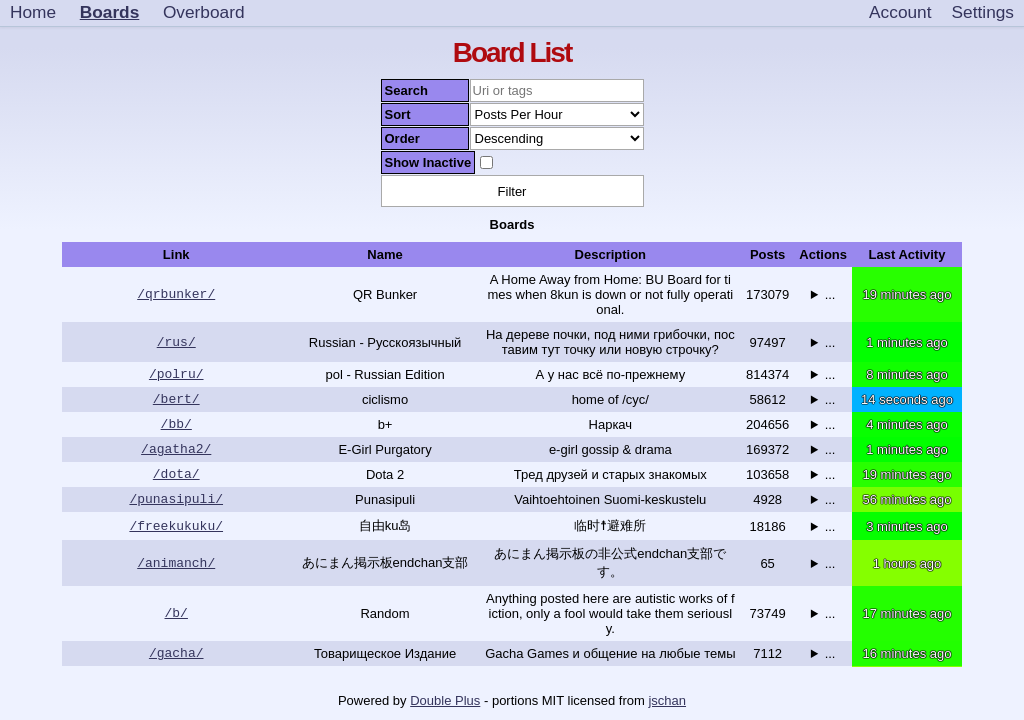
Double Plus (445, 700)
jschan (667, 700)
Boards (110, 12)
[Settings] (983, 13)
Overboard (204, 12)
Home (33, 12)
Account (900, 12)
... (830, 294)
